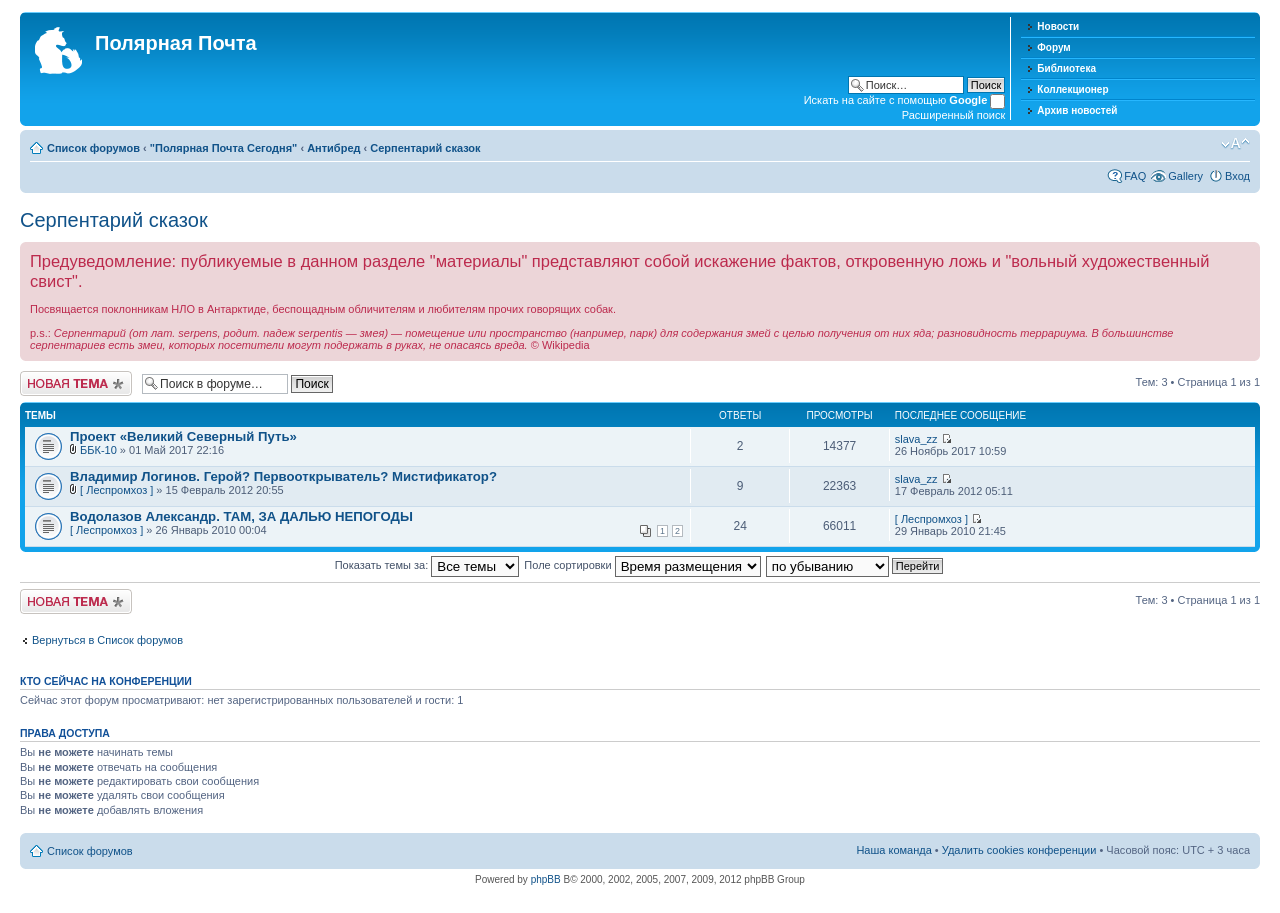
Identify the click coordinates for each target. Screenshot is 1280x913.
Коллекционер (1072, 89)
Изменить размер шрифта (1235, 144)
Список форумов (93, 148)
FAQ (1135, 176)
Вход (1237, 176)
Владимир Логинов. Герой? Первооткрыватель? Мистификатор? (283, 476)
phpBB (546, 879)
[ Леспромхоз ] (116, 490)
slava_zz (916, 439)
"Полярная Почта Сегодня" (224, 148)
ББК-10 (98, 450)
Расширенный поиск (954, 115)
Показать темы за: (427, 565)
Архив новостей (1077, 110)
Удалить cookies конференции (1019, 850)
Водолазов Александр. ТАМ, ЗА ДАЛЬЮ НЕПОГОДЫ (241, 516)
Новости (1058, 26)
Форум (1053, 47)
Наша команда (893, 850)
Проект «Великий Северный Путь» (183, 436)
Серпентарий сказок (425, 148)
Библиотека (1066, 68)
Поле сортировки (642, 565)
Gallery (1185, 176)
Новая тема (76, 383)
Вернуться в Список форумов (107, 640)
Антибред (333, 148)
